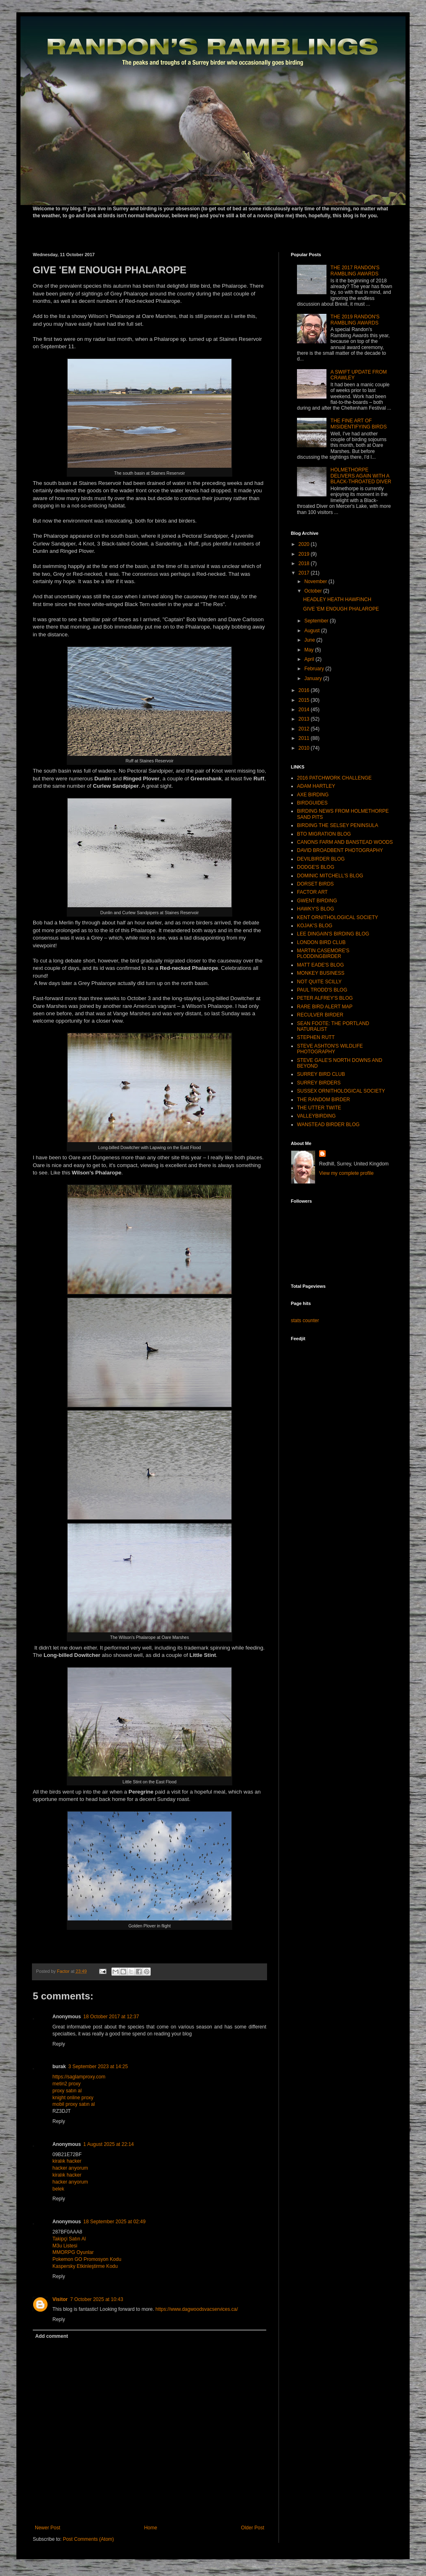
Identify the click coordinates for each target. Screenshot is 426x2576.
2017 (305, 573)
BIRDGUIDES (312, 803)
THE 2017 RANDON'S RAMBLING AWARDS (355, 270)
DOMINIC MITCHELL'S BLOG (330, 876)
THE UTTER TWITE (319, 1108)
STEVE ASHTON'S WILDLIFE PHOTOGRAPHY (330, 1049)
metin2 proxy (66, 2084)
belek (58, 2189)
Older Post (252, 2528)
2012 (305, 729)
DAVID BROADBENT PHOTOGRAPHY (340, 850)
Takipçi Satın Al (69, 2239)
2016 (305, 690)
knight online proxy (72, 2097)
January (313, 678)
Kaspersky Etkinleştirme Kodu (85, 2266)
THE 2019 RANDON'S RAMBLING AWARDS (355, 319)
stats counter (305, 1320)
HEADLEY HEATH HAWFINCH (337, 599)
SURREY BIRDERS (318, 1083)
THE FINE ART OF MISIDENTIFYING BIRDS (359, 423)
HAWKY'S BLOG (315, 909)
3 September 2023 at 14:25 (98, 2066)
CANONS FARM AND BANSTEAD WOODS (345, 842)
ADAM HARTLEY (316, 786)
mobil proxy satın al (73, 2104)
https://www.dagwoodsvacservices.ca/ (196, 2309)
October (313, 591)
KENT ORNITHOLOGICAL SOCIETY (337, 917)
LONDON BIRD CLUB (321, 942)
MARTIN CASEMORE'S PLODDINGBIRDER (323, 953)
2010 (305, 748)
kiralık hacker (67, 2161)
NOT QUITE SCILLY (319, 982)
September (317, 621)
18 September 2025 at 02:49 (114, 2221)
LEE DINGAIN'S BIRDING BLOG (333, 934)
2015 (305, 700)
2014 (305, 709)
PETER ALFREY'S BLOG (325, 998)
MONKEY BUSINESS (320, 973)
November (316, 581)
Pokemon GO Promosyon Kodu (86, 2259)
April (309, 659)
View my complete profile (346, 1173)
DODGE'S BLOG (315, 867)
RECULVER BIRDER (320, 1015)
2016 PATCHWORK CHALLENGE (334, 778)
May (309, 650)
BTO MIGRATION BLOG (324, 834)
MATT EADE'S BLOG (320, 965)
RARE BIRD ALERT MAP (325, 1007)
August (312, 630)
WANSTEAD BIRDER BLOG (328, 1124)
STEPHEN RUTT (316, 1037)
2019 (305, 554)
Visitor (60, 2299)
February (314, 669)
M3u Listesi (64, 2246)
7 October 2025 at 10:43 (96, 2299)
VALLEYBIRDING (316, 1116)
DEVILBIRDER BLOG (321, 859)
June (310, 640)
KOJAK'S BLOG (314, 926)
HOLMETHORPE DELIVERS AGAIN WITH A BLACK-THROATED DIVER (361, 476)
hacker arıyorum (70, 2168)
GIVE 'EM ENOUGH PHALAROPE (341, 609)
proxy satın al (67, 2091)
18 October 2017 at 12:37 (111, 2016)
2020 (305, 544)
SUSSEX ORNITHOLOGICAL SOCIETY (341, 1091)
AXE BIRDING (313, 795)
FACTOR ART (312, 892)
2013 (305, 719)
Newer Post (47, 2528)
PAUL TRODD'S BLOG (322, 990)
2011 (305, 738)
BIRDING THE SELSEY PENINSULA (337, 825)
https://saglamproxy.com (78, 2077)
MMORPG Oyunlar (73, 2252)
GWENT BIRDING (317, 901)
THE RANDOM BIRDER (323, 1099)
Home (150, 2528)
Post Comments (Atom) (88, 2539)
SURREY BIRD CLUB (321, 1074)
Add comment (51, 2336)
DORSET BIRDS (315, 884)
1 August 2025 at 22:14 (108, 2144)
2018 (305, 563)
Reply (58, 2044)
